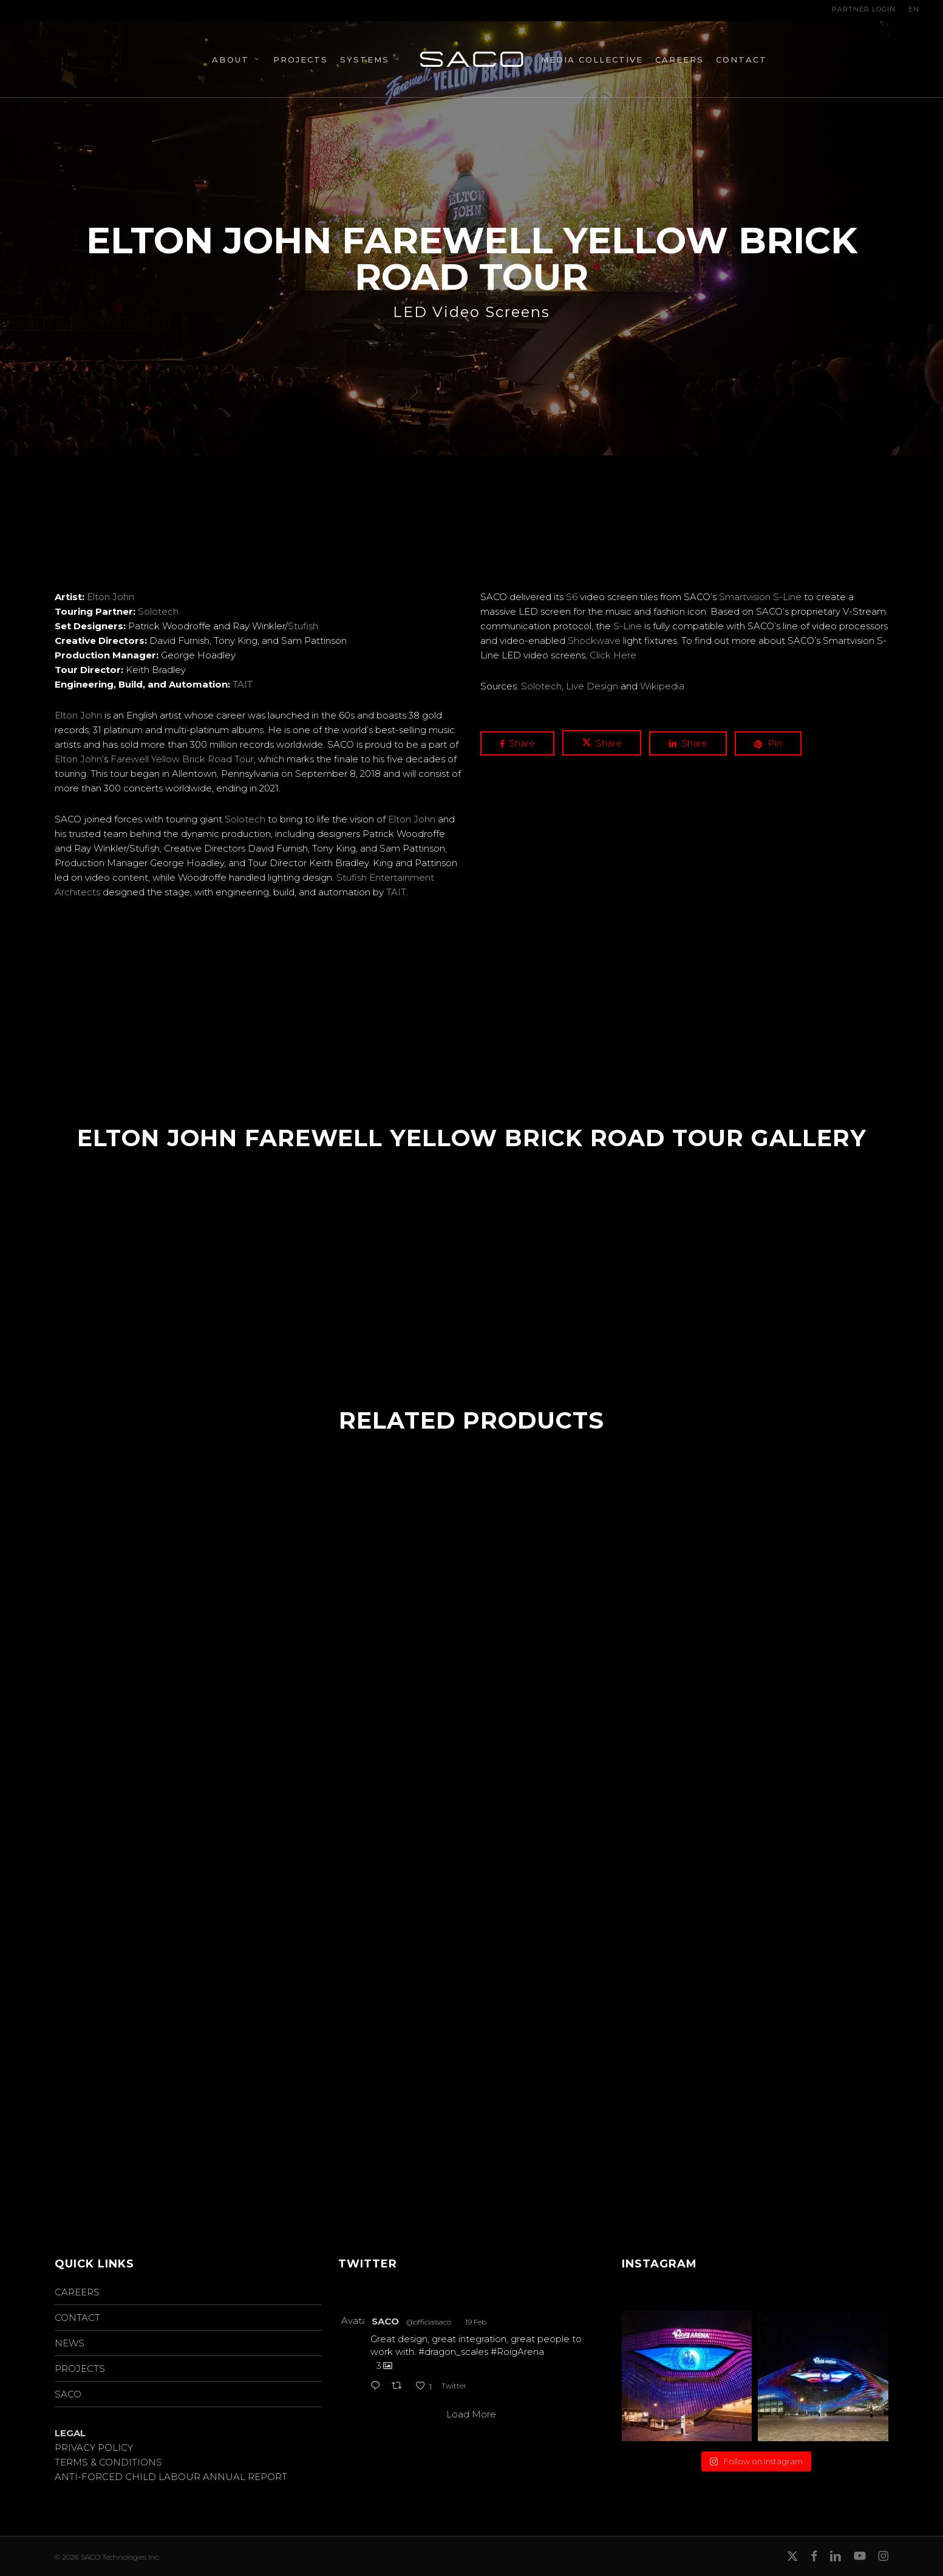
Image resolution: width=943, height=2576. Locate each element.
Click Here (613, 655)
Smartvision (745, 597)
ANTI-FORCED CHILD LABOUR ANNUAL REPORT (171, 2476)
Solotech (158, 611)
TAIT (243, 684)
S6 (571, 597)
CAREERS (77, 2292)
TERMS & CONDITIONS (108, 2462)
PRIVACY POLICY (94, 2447)
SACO (68, 2394)
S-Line (787, 597)
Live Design (592, 686)
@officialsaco (428, 2321)
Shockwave (594, 640)
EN (913, 9)
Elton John (110, 597)
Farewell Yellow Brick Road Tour (182, 759)
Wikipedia (662, 686)
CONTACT (77, 2317)
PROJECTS (80, 2368)
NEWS (69, 2343)
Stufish (303, 626)
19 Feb (475, 2321)
